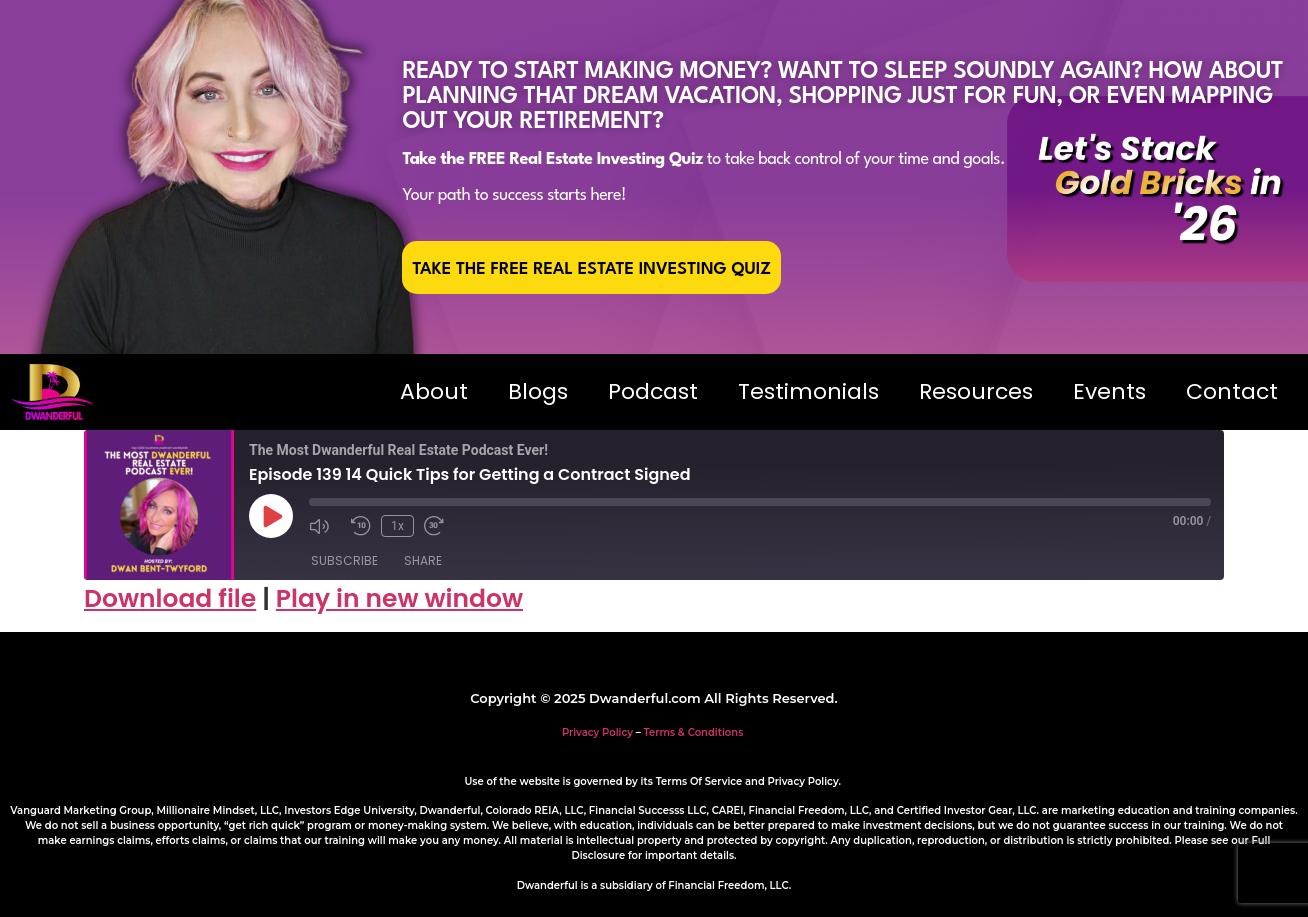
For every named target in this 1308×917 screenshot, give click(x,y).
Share (423, 560)
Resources (976, 391)
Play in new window (399, 598)
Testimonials (808, 391)
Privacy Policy (597, 732)
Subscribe (344, 560)
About (434, 391)
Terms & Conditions (694, 732)
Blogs (538, 391)
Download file (170, 598)
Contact (1232, 391)
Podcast (653, 391)
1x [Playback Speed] (397, 526)
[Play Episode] (271, 516)
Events (1109, 391)
